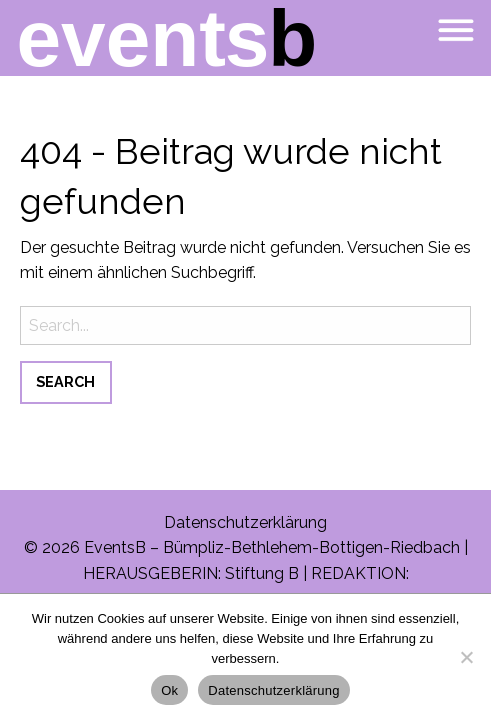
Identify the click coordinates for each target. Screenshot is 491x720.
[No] (466, 657)
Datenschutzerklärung (245, 522)
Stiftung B (262, 573)
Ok (169, 690)
